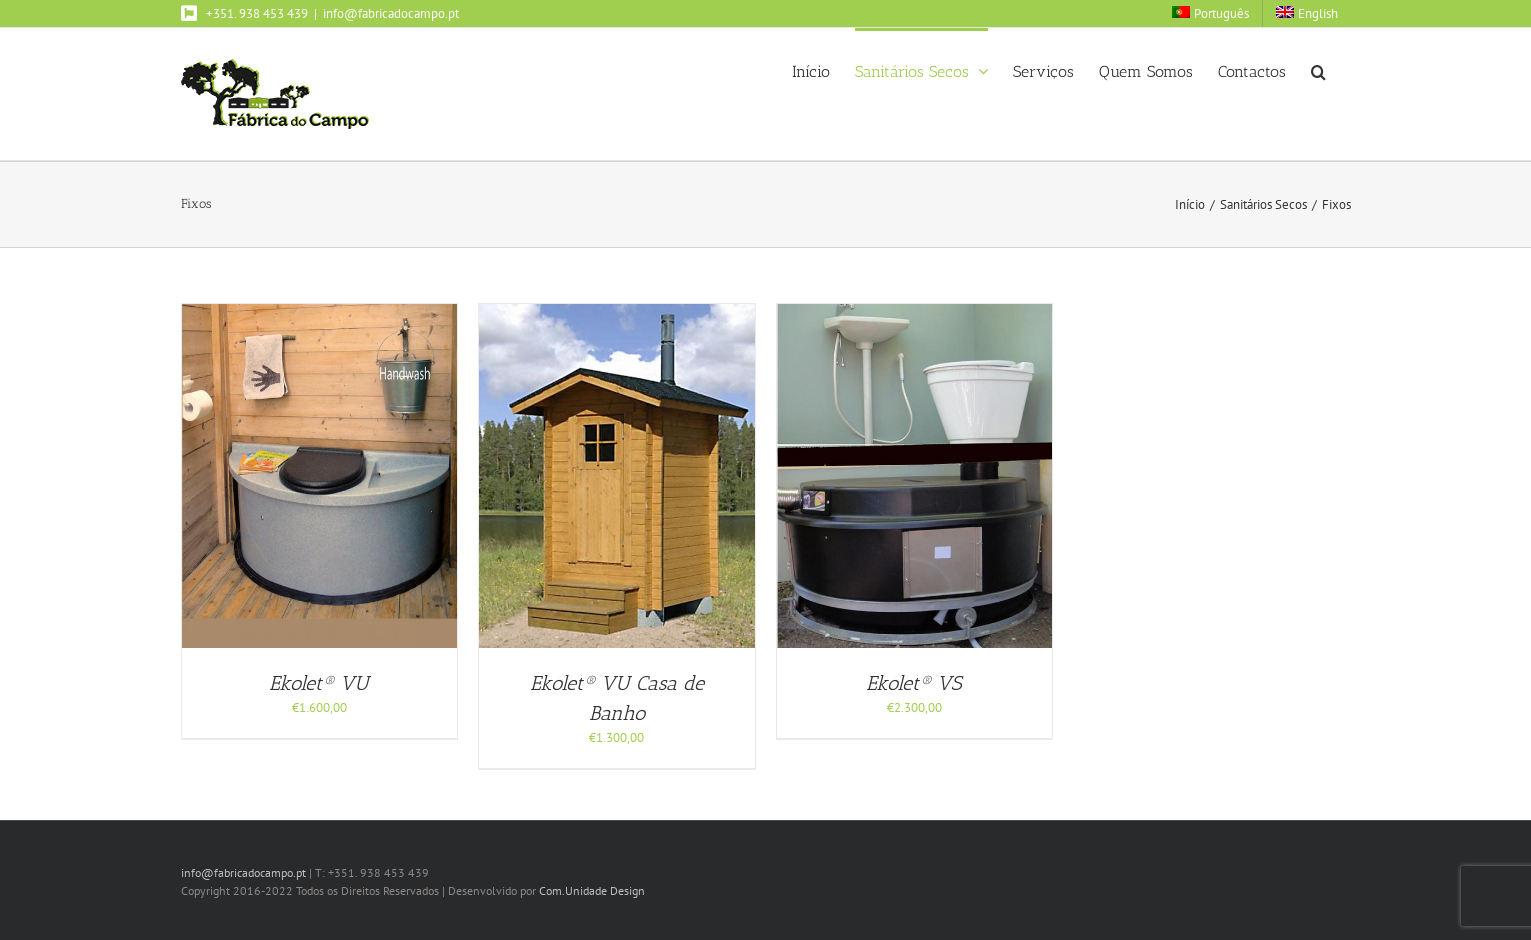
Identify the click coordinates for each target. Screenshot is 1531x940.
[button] (1318, 70)
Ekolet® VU (319, 683)
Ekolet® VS (914, 683)
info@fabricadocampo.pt (391, 13)
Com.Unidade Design (592, 890)
